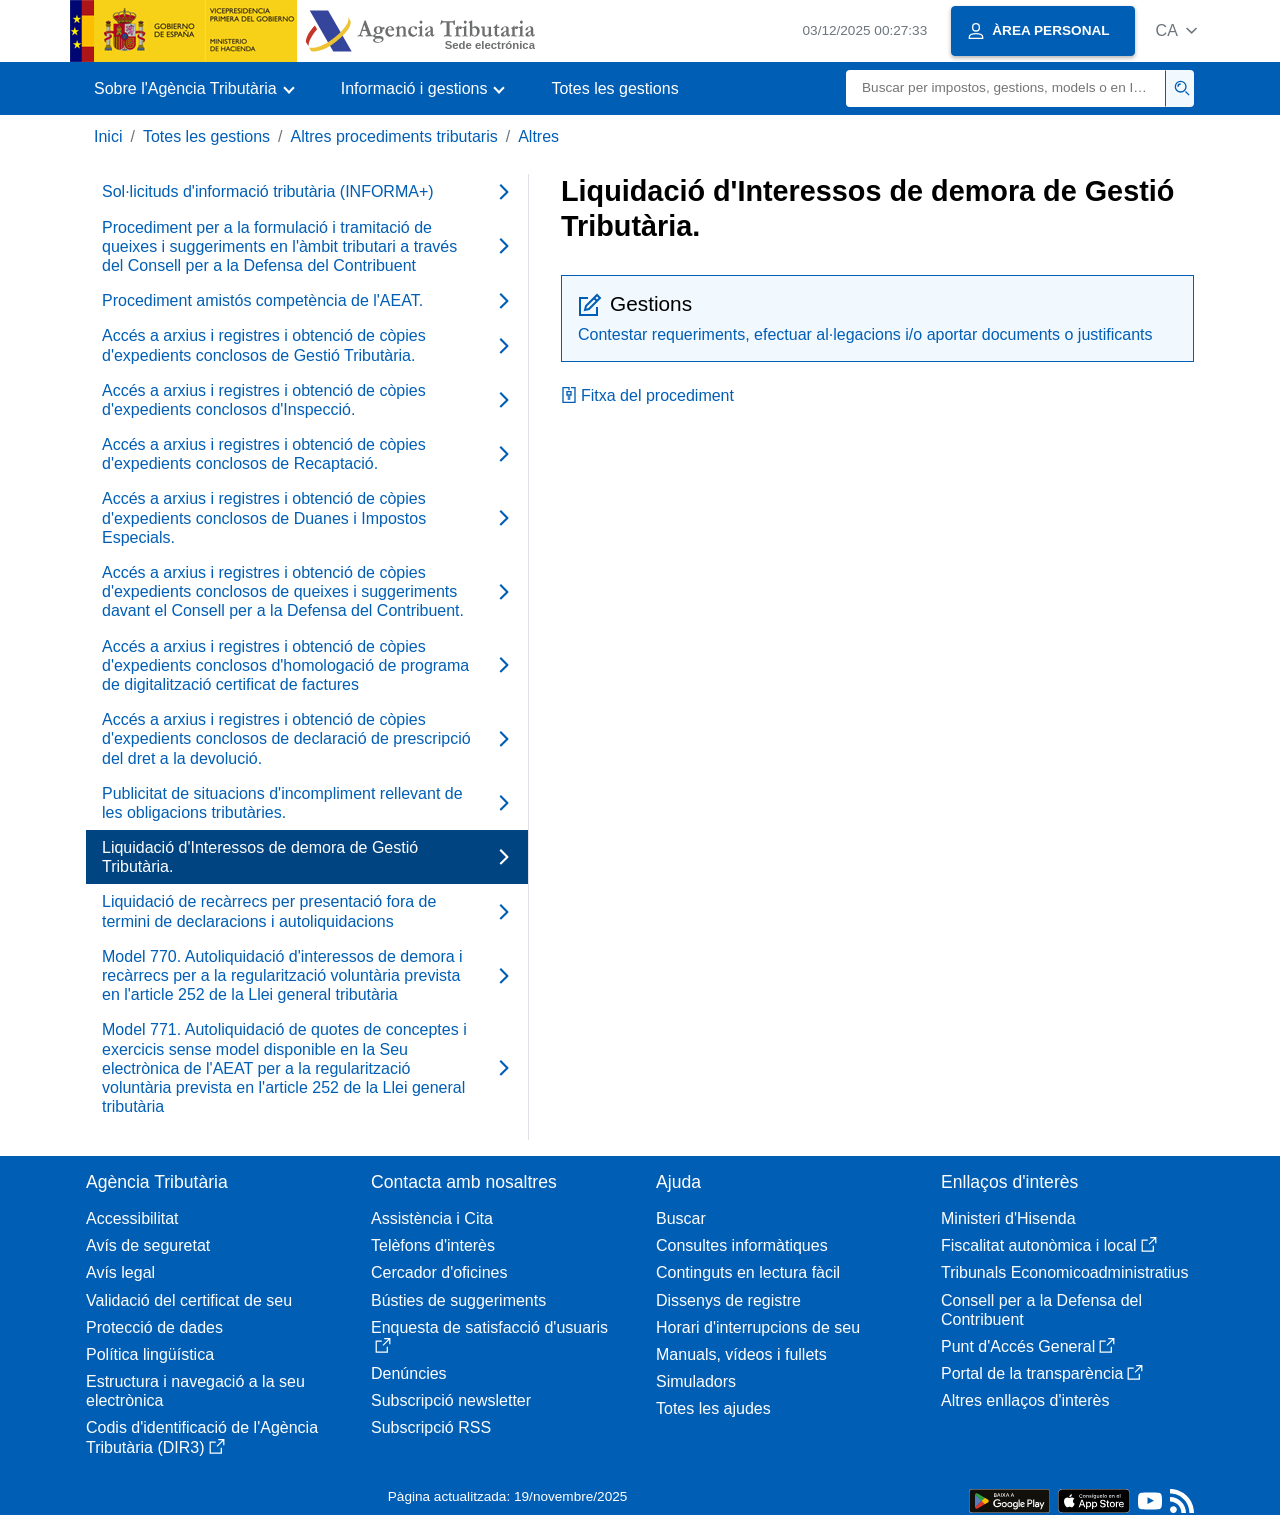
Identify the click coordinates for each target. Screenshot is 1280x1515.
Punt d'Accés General (1028, 1346)
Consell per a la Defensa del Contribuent (1041, 1310)
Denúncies (409, 1373)
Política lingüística (150, 1354)
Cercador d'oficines (439, 1272)
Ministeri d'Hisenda (1008, 1218)
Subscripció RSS (431, 1427)
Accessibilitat (132, 1218)
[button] (1176, 30)
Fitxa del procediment (647, 395)
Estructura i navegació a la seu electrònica (195, 1391)
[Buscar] (1006, 88)
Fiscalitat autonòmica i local (1049, 1245)
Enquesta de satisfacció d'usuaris (489, 1336)
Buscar (681, 1218)
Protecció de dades (154, 1327)
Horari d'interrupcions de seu (758, 1327)
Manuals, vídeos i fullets (741, 1354)
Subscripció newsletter (451, 1400)
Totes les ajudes (713, 1408)
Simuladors (696, 1381)
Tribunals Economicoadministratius (1065, 1272)
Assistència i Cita (432, 1218)
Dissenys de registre (728, 1300)
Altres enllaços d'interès (1025, 1400)
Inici (108, 136)
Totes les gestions (614, 88)
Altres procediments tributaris (394, 136)
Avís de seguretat (148, 1245)
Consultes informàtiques (742, 1245)
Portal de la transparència (1042, 1373)
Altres (538, 136)
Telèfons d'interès (433, 1245)
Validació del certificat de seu (189, 1300)
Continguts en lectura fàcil (748, 1272)
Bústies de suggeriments (458, 1300)
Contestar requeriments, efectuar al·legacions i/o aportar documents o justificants (865, 334)
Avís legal (120, 1272)
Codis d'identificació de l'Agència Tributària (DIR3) (202, 1437)
